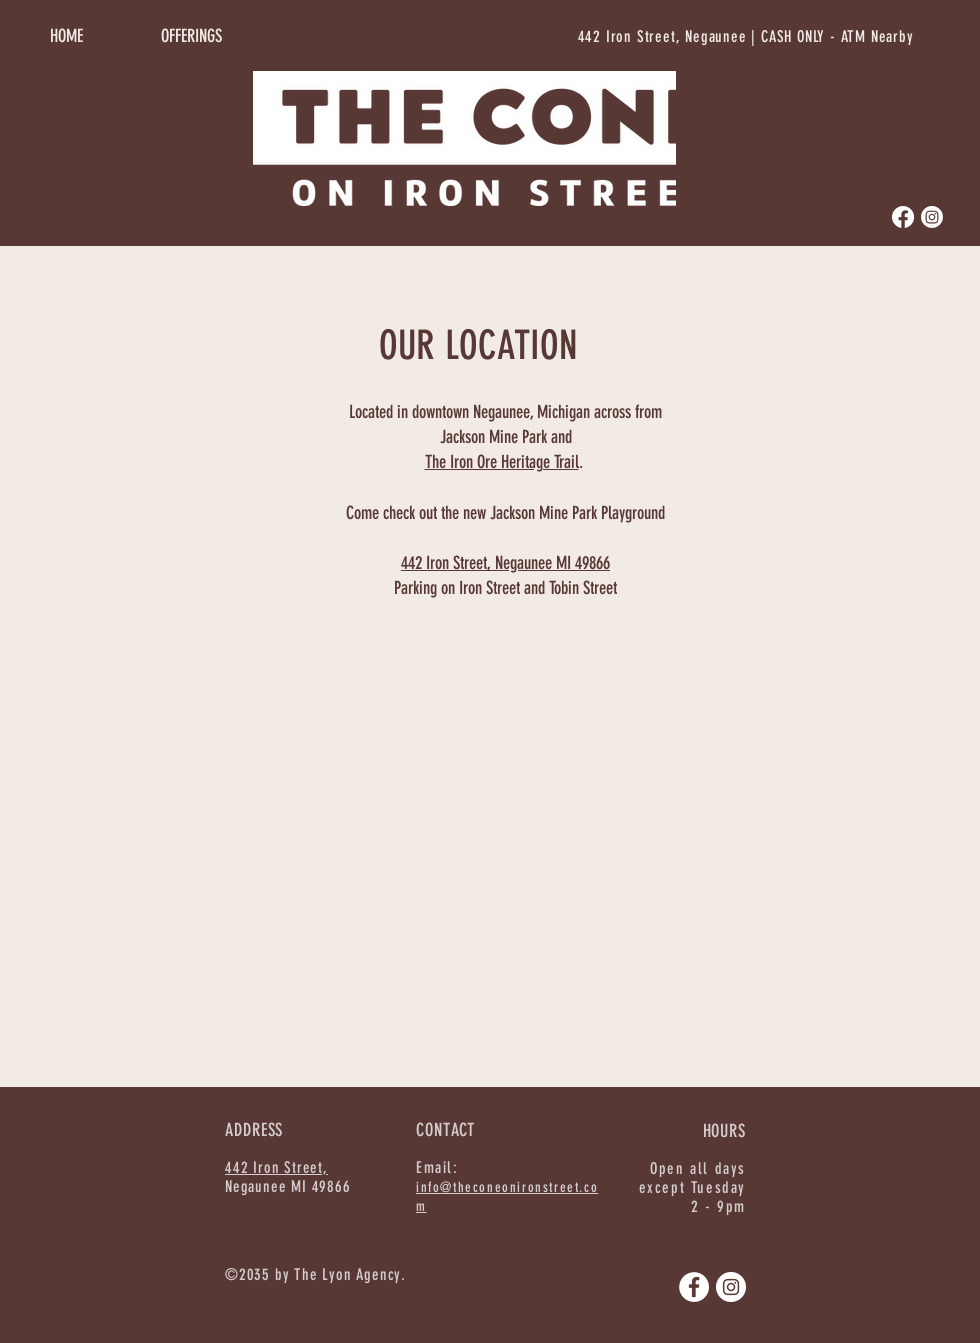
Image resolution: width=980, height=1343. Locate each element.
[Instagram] (932, 217)
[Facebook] (903, 217)
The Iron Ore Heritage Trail (502, 462)
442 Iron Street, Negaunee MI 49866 (505, 563)
